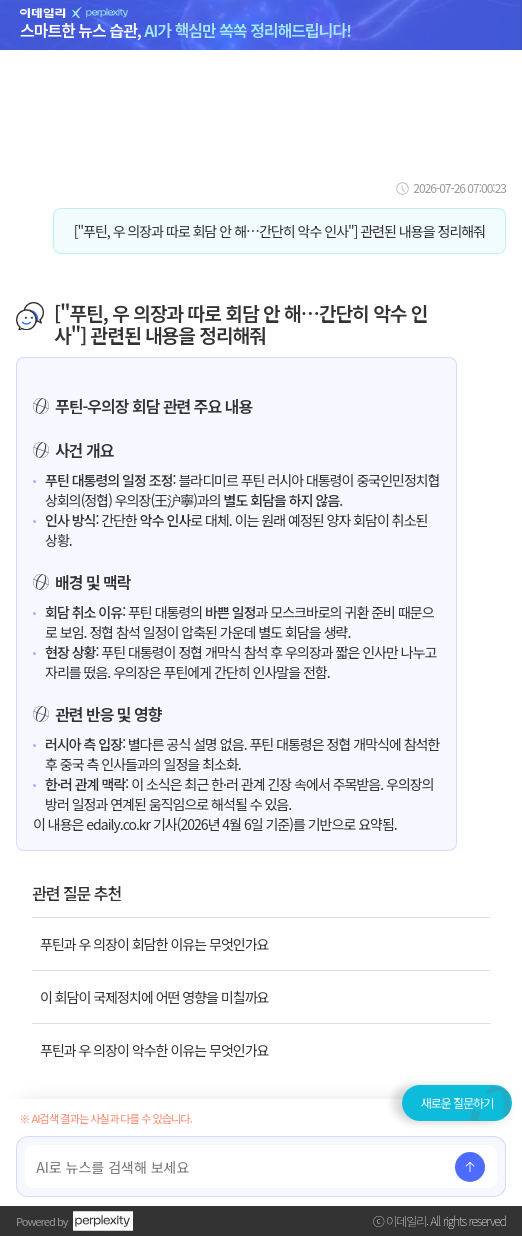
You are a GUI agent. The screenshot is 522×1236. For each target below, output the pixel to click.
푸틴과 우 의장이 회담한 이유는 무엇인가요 (154, 944)
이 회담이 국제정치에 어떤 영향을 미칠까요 (154, 997)
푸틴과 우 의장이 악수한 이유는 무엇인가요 (154, 1050)
